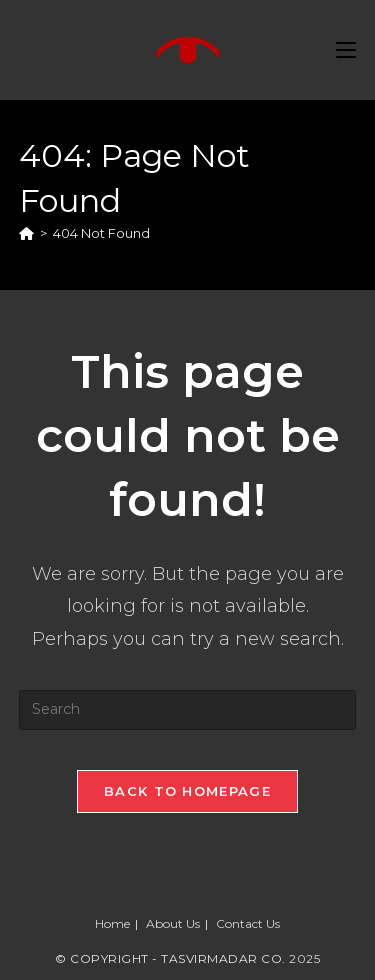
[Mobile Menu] (346, 50)
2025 (304, 958)
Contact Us (248, 923)
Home (112, 923)
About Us (173, 923)
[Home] (26, 233)
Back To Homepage (187, 791)
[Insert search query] (188, 710)
